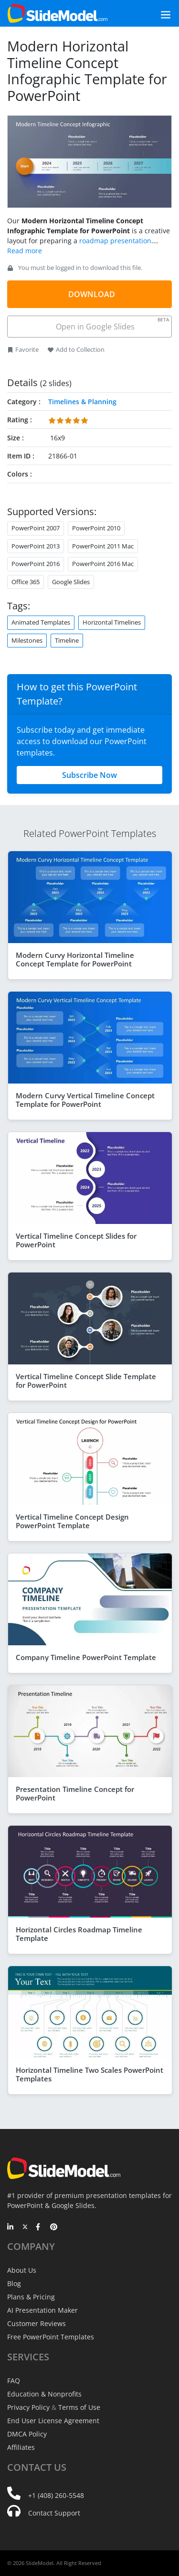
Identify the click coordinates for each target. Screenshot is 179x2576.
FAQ (13, 2380)
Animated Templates (40, 622)
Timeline (67, 640)
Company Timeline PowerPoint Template (86, 1657)
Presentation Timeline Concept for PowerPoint (75, 1793)
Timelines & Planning (82, 401)
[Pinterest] (53, 2227)
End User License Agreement (53, 2420)
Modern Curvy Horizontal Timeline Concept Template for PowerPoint (75, 959)
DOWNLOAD (91, 294)
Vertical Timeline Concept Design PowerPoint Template (72, 1521)
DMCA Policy (27, 2433)
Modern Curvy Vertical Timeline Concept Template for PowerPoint (85, 1100)
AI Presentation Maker (42, 2310)
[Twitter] (25, 2227)
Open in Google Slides (112, 324)
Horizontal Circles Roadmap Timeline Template (79, 1934)
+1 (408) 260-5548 (56, 2495)
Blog (14, 2283)
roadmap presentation (115, 240)
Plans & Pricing (31, 2296)
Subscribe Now (89, 775)
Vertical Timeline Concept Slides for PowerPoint (76, 1240)
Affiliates (21, 2447)
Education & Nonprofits (44, 2393)
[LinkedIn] (10, 2227)
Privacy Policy (28, 2407)
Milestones (26, 640)
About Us (21, 2270)
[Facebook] (39, 2227)
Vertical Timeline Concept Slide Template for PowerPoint (86, 1381)
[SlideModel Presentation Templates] (57, 13)
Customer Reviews (36, 2323)
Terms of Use (79, 2407)
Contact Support (54, 2512)
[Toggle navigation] (154, 13)
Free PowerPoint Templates (50, 2336)
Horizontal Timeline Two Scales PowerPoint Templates (89, 2074)
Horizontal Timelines (112, 622)
